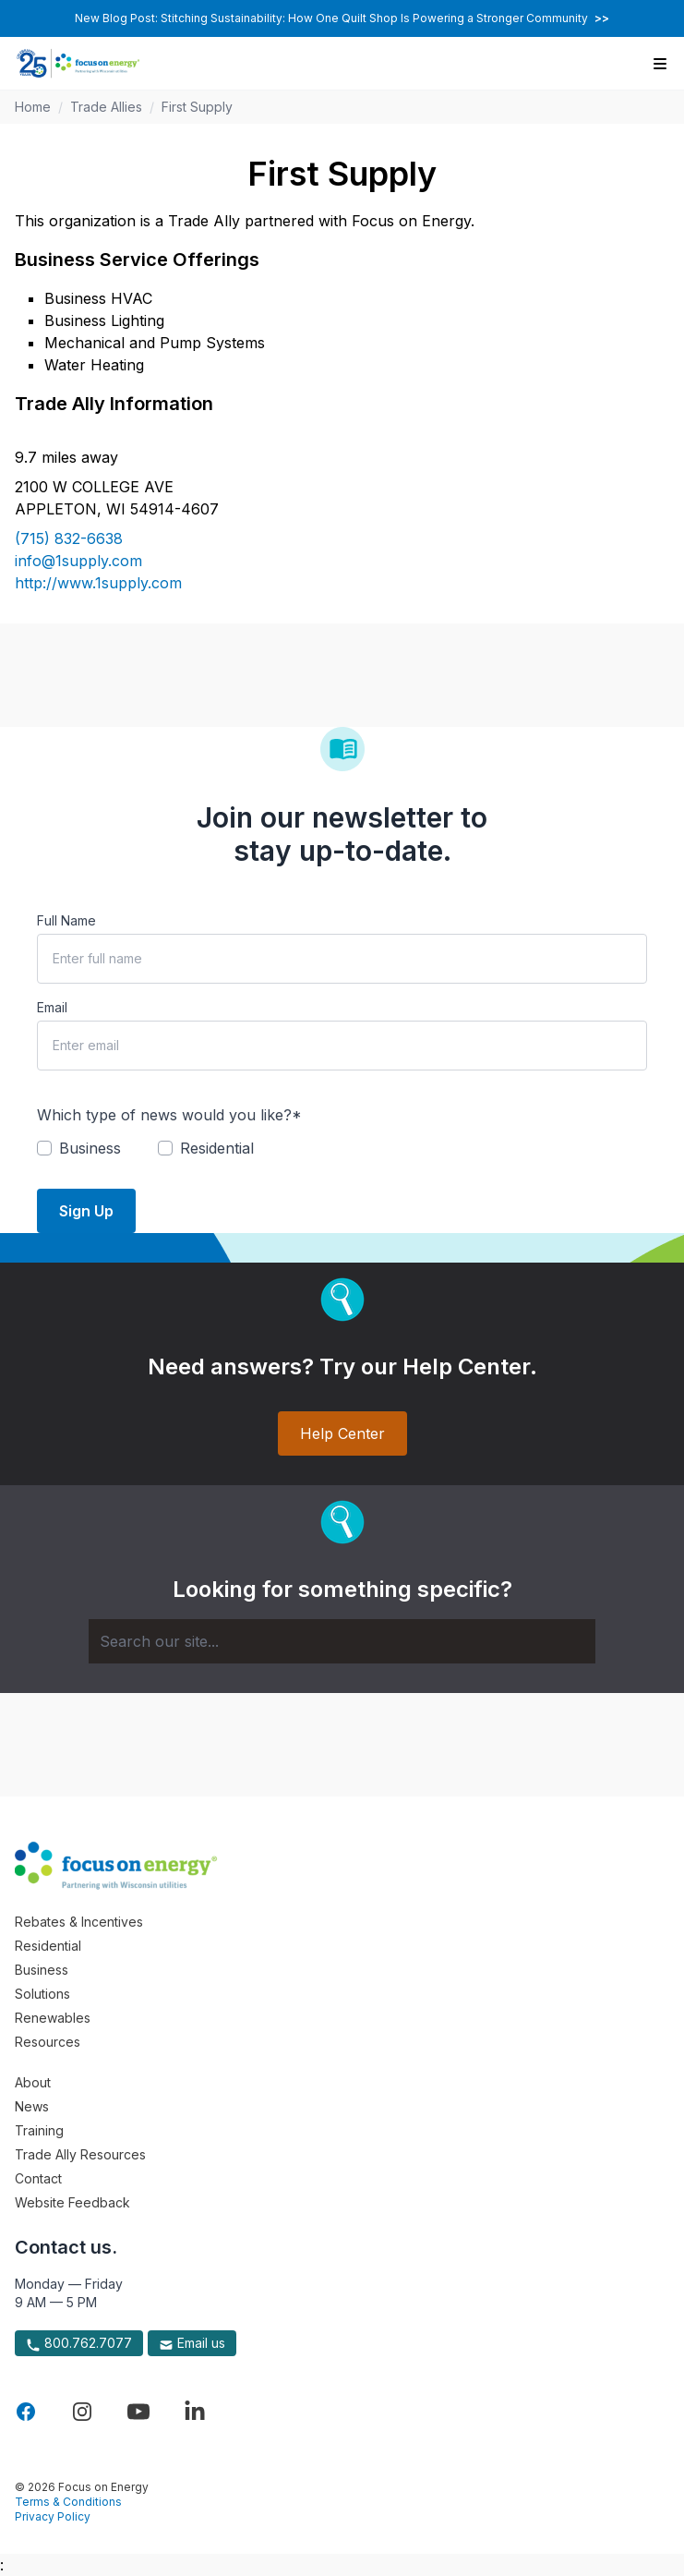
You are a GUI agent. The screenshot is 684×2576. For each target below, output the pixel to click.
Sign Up (86, 1211)
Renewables (52, 2018)
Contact (38, 2178)
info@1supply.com (78, 560)
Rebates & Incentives (79, 1921)
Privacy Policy (52, 2516)
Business (41, 1969)
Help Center (342, 1433)
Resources (47, 2042)
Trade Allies (106, 107)
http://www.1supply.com (98, 583)
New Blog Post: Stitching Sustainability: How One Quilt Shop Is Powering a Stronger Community (342, 18)
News (32, 2106)
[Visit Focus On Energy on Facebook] (26, 2412)
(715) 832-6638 (69, 538)
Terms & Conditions (68, 2502)
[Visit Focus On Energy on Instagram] (82, 2412)
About (33, 2082)
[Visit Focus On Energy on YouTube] (138, 2412)
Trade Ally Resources (80, 2154)
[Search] (342, 1641)
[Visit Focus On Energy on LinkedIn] (195, 2412)
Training (39, 2130)
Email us (192, 2343)
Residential (48, 1945)
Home (33, 107)
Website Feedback (72, 2202)
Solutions (42, 1994)
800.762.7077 (79, 2343)
